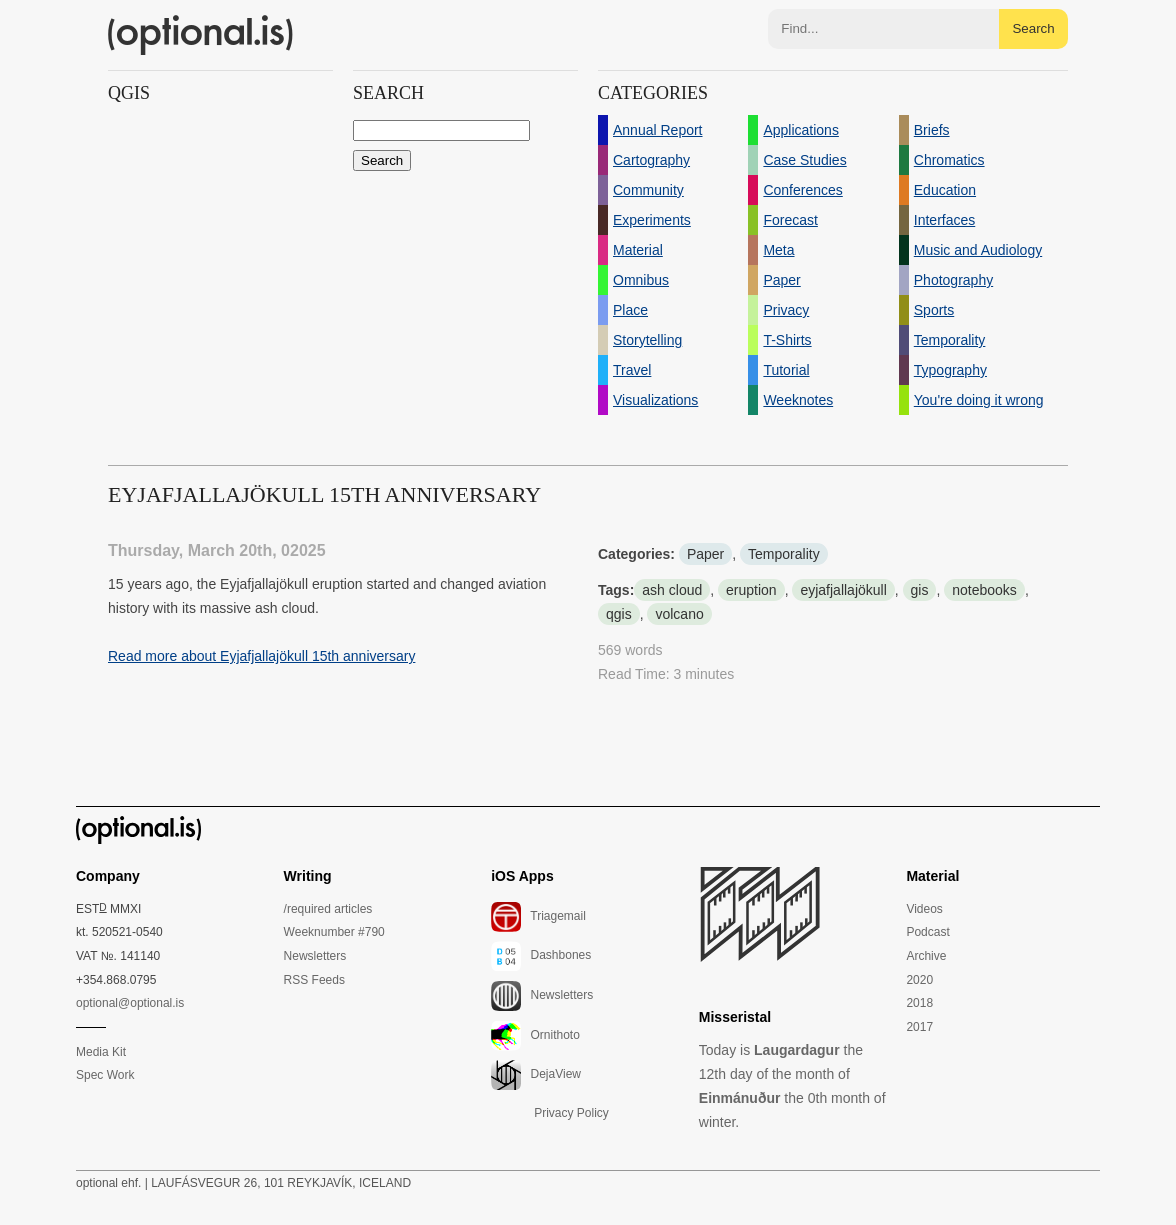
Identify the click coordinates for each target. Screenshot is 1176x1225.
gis (920, 590)
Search (1033, 28)
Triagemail (538, 917)
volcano (679, 614)
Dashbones (541, 956)
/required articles (328, 909)
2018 (919, 1003)
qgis (619, 614)
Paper (705, 554)
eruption (751, 590)
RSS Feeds (314, 980)
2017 (919, 1027)
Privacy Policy (571, 1113)
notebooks (984, 590)
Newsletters (315, 956)
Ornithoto (535, 1036)
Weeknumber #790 (334, 932)
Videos (924, 909)
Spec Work (105, 1075)
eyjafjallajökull (843, 590)
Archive (926, 956)
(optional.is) (201, 35)
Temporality (784, 554)
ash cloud (672, 590)
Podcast (927, 932)
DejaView (536, 1075)
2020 (919, 980)
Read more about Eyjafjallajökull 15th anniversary (261, 656)
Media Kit (101, 1052)
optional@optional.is (130, 1003)
